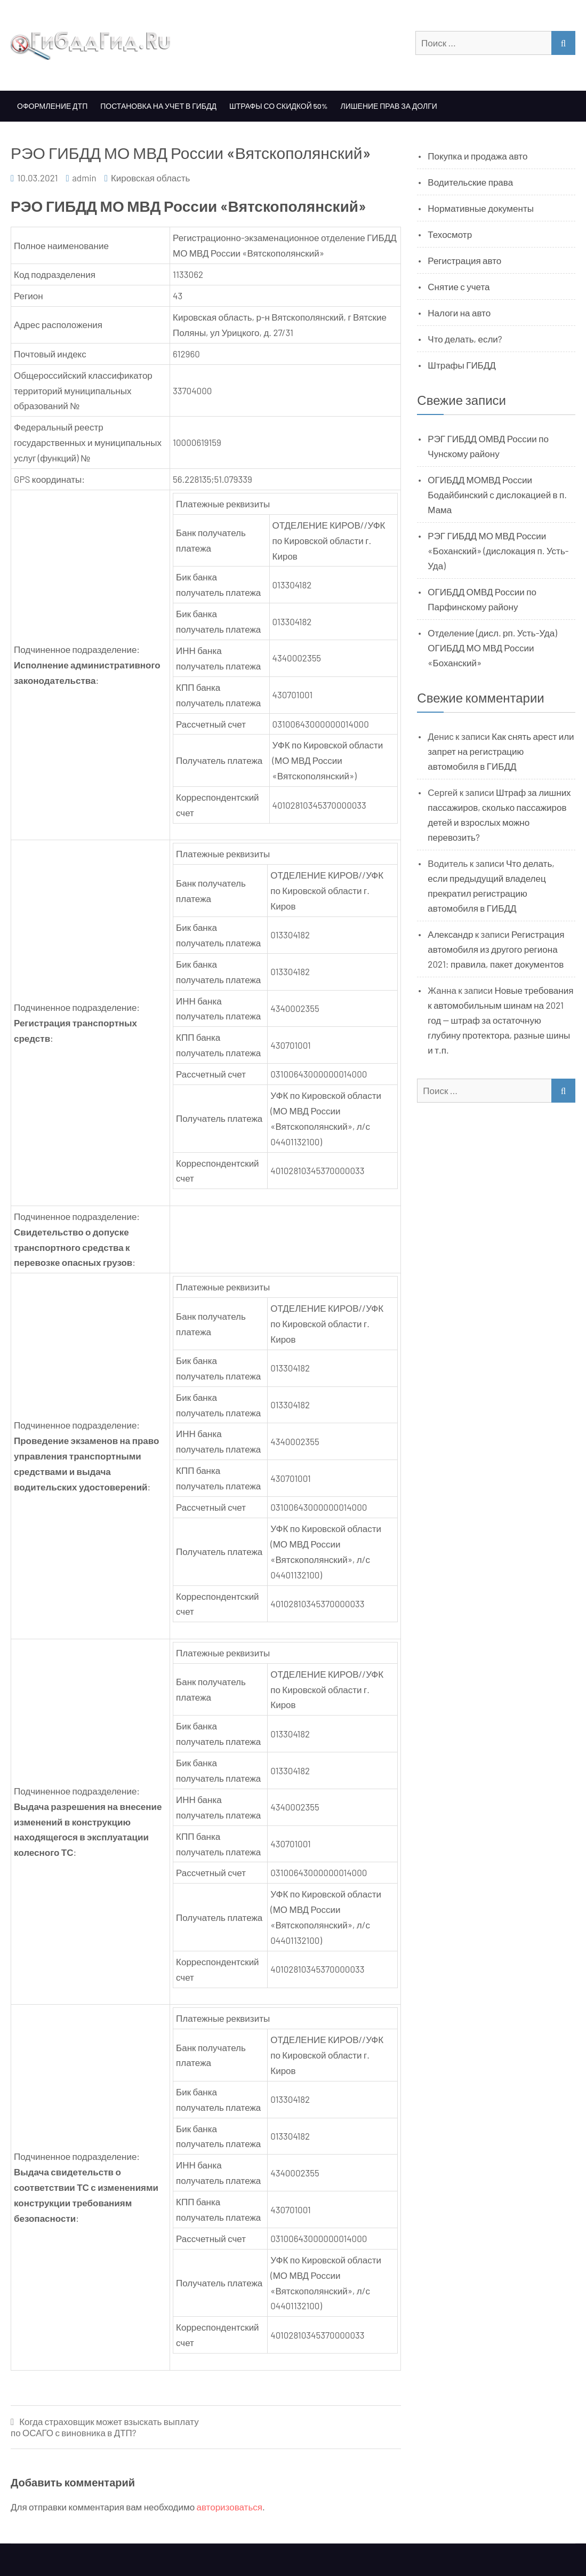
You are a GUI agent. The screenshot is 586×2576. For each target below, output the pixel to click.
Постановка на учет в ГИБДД (158, 105)
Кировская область (150, 177)
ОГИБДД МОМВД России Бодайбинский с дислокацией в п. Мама (497, 494)
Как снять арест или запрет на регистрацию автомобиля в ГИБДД (501, 751)
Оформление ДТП (52, 105)
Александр (450, 934)
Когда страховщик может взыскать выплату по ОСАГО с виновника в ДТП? (105, 2427)
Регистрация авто (464, 260)
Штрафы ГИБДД (462, 365)
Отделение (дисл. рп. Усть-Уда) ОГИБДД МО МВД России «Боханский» (492, 647)
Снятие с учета (458, 286)
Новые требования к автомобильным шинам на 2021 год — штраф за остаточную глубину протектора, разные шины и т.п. (500, 1020)
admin (84, 177)
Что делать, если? (465, 338)
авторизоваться (229, 2506)
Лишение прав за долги (389, 105)
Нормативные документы (481, 208)
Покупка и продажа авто (477, 155)
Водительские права (470, 182)
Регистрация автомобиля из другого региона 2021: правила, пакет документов (496, 949)
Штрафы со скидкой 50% (278, 105)
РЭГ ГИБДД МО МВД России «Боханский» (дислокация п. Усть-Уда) (498, 550)
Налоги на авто (459, 312)
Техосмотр (450, 234)
